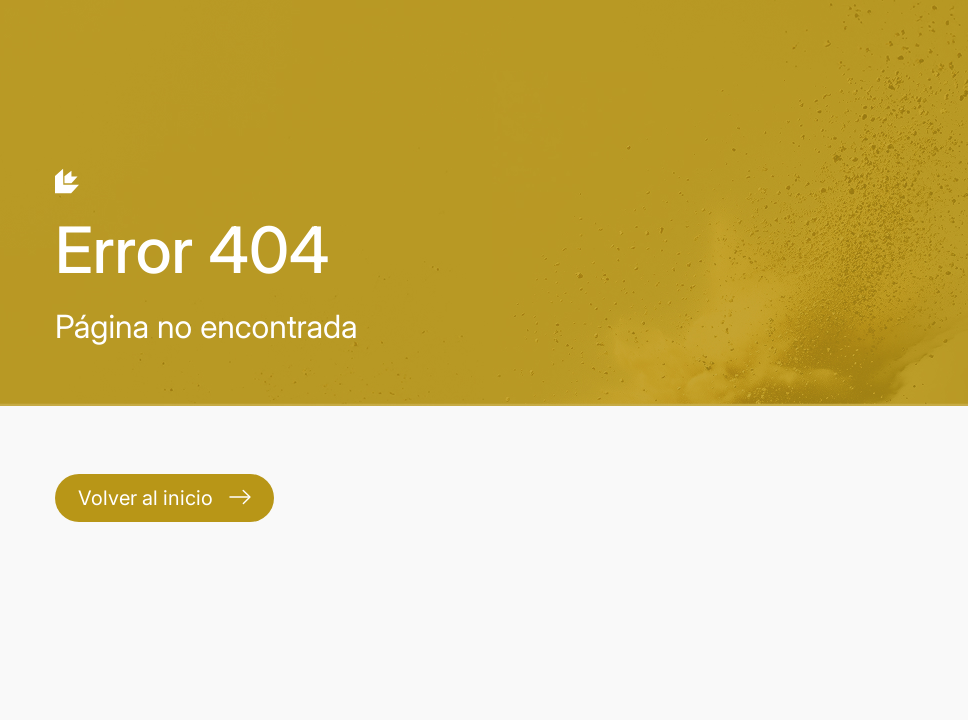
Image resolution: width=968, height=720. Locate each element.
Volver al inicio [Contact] (164, 498)
